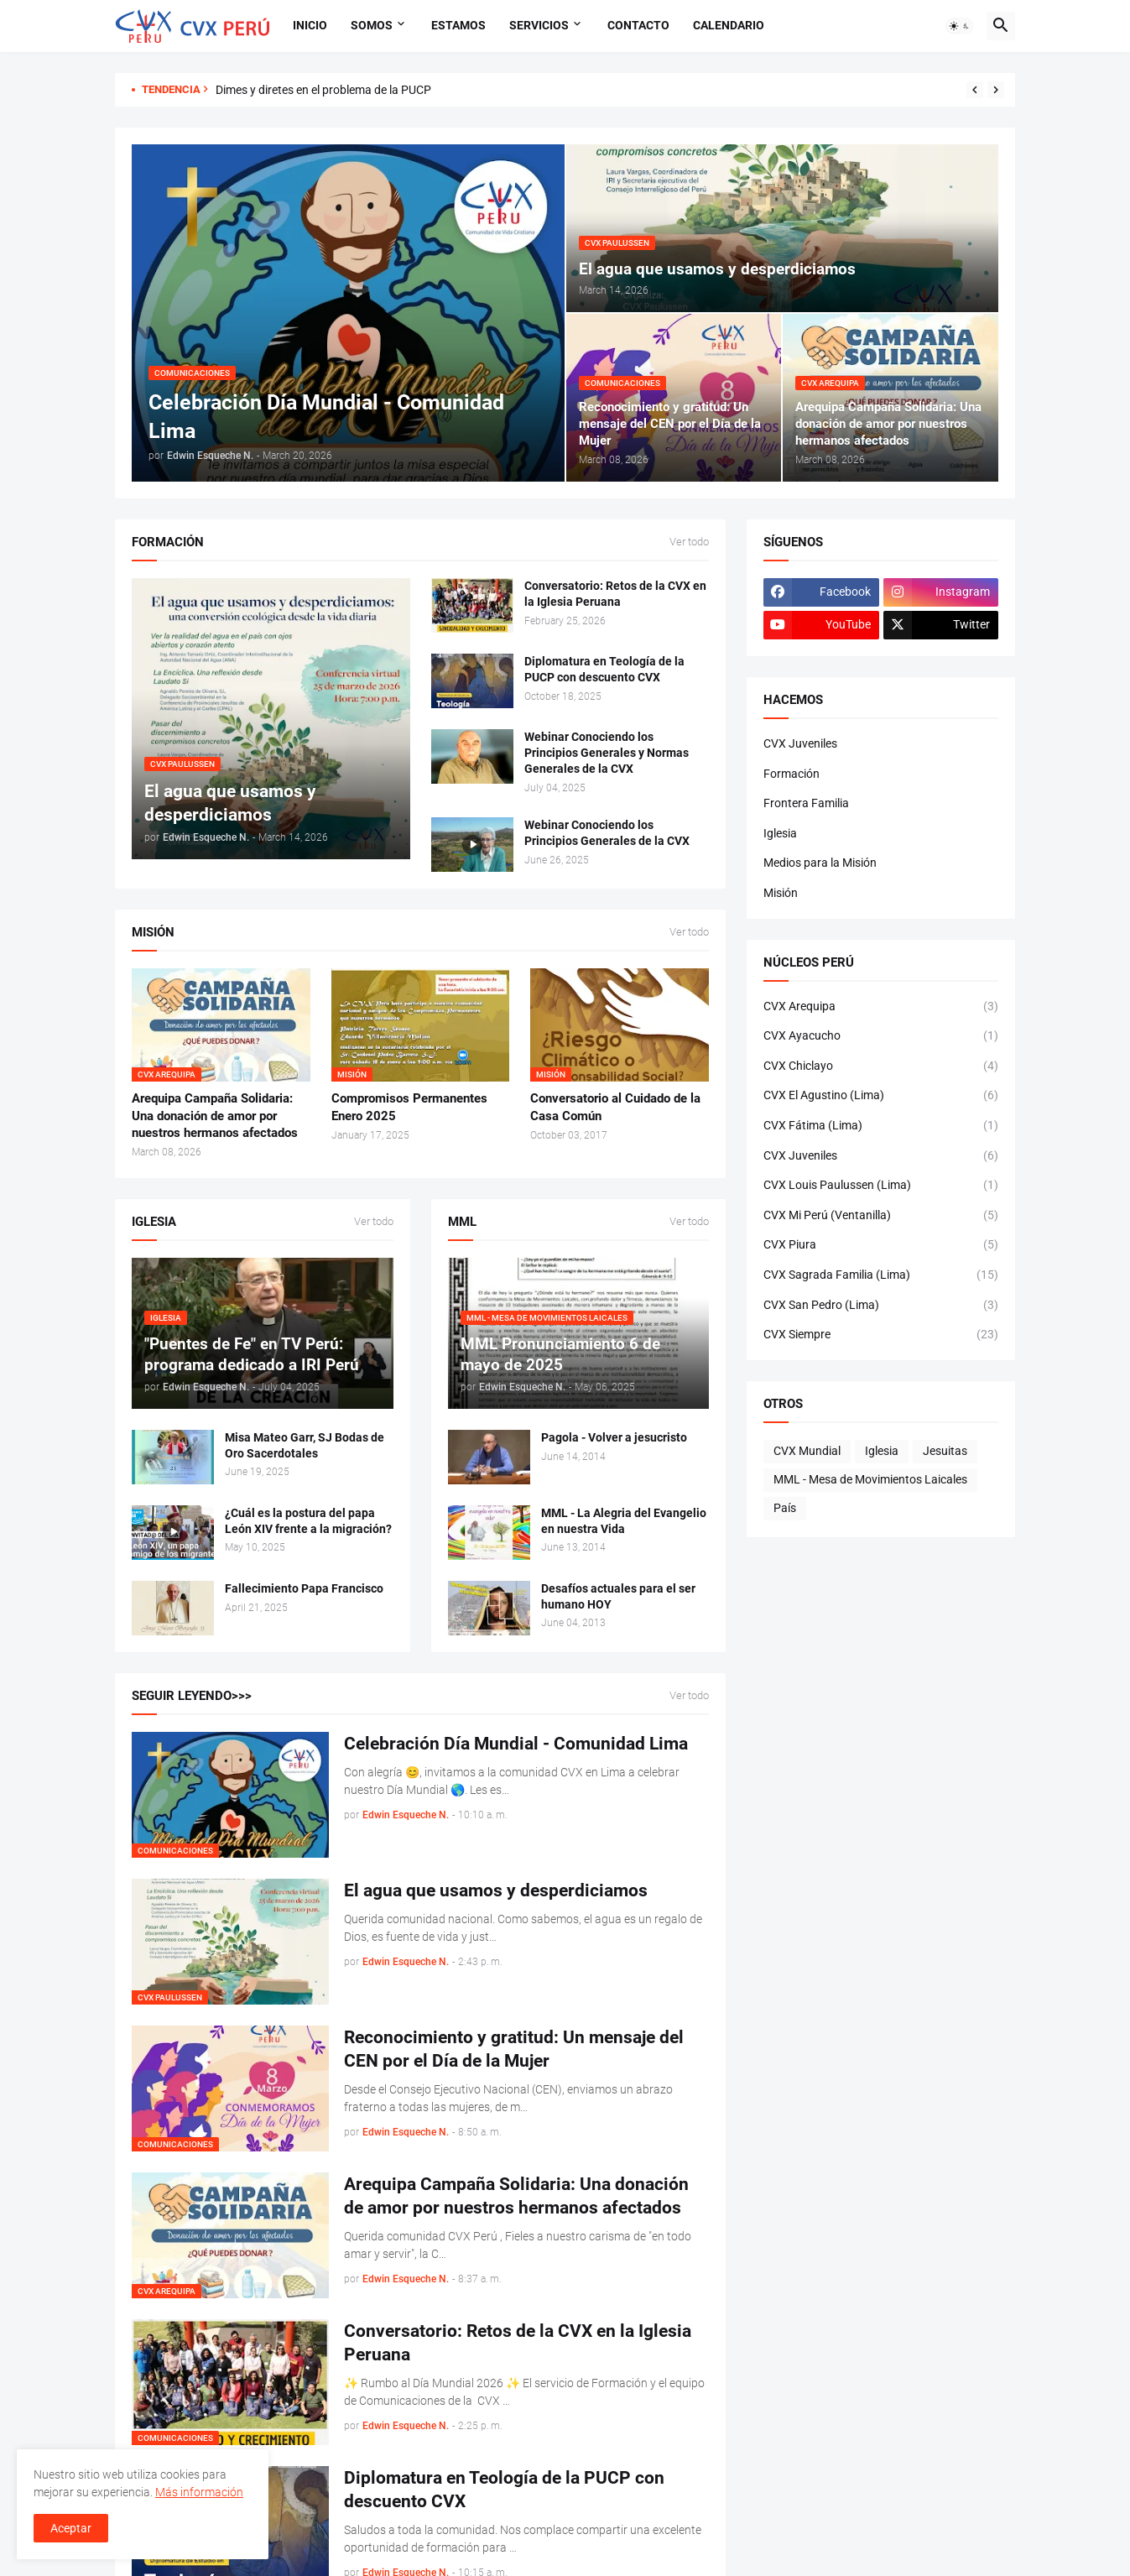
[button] (959, 26)
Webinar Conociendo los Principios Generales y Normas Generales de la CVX (606, 752)
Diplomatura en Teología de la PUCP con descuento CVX (604, 669)
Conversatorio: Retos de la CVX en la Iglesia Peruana (615, 593)
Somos (372, 25)
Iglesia (780, 833)
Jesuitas (945, 1450)
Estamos (458, 25)
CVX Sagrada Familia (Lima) (880, 1275)
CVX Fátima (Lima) (880, 1126)
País (784, 1508)
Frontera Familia (806, 803)
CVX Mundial (807, 1450)
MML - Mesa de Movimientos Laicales (870, 1479)
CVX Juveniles (800, 743)
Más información (199, 2492)
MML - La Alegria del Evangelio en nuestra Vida (623, 1521)
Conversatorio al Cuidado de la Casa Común (615, 1107)
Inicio (310, 25)
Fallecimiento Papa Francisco (304, 1588)
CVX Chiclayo (880, 1066)
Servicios (539, 25)
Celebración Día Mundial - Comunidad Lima (516, 1744)
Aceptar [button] (70, 2528)
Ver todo (689, 542)
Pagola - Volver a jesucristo (614, 1437)
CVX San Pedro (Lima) (880, 1305)
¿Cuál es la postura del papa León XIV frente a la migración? (308, 1521)
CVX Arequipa (880, 1007)
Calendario (728, 25)
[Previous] (974, 89)
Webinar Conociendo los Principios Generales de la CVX (607, 832)
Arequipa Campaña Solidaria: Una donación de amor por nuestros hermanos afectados (215, 1115)
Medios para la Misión (820, 862)
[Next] (995, 89)
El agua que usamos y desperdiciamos (496, 1890)
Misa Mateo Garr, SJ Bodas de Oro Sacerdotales (304, 1445)
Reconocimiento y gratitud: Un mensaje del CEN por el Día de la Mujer (514, 2049)
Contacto (638, 25)
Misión (780, 893)
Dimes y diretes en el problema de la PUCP (323, 89)
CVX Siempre (880, 1335)
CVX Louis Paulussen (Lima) (880, 1185)
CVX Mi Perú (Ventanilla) (880, 1215)
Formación (791, 773)
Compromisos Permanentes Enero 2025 (409, 1107)
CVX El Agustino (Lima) (880, 1095)
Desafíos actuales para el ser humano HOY (618, 1596)
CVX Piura (880, 1245)
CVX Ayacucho (880, 1036)
